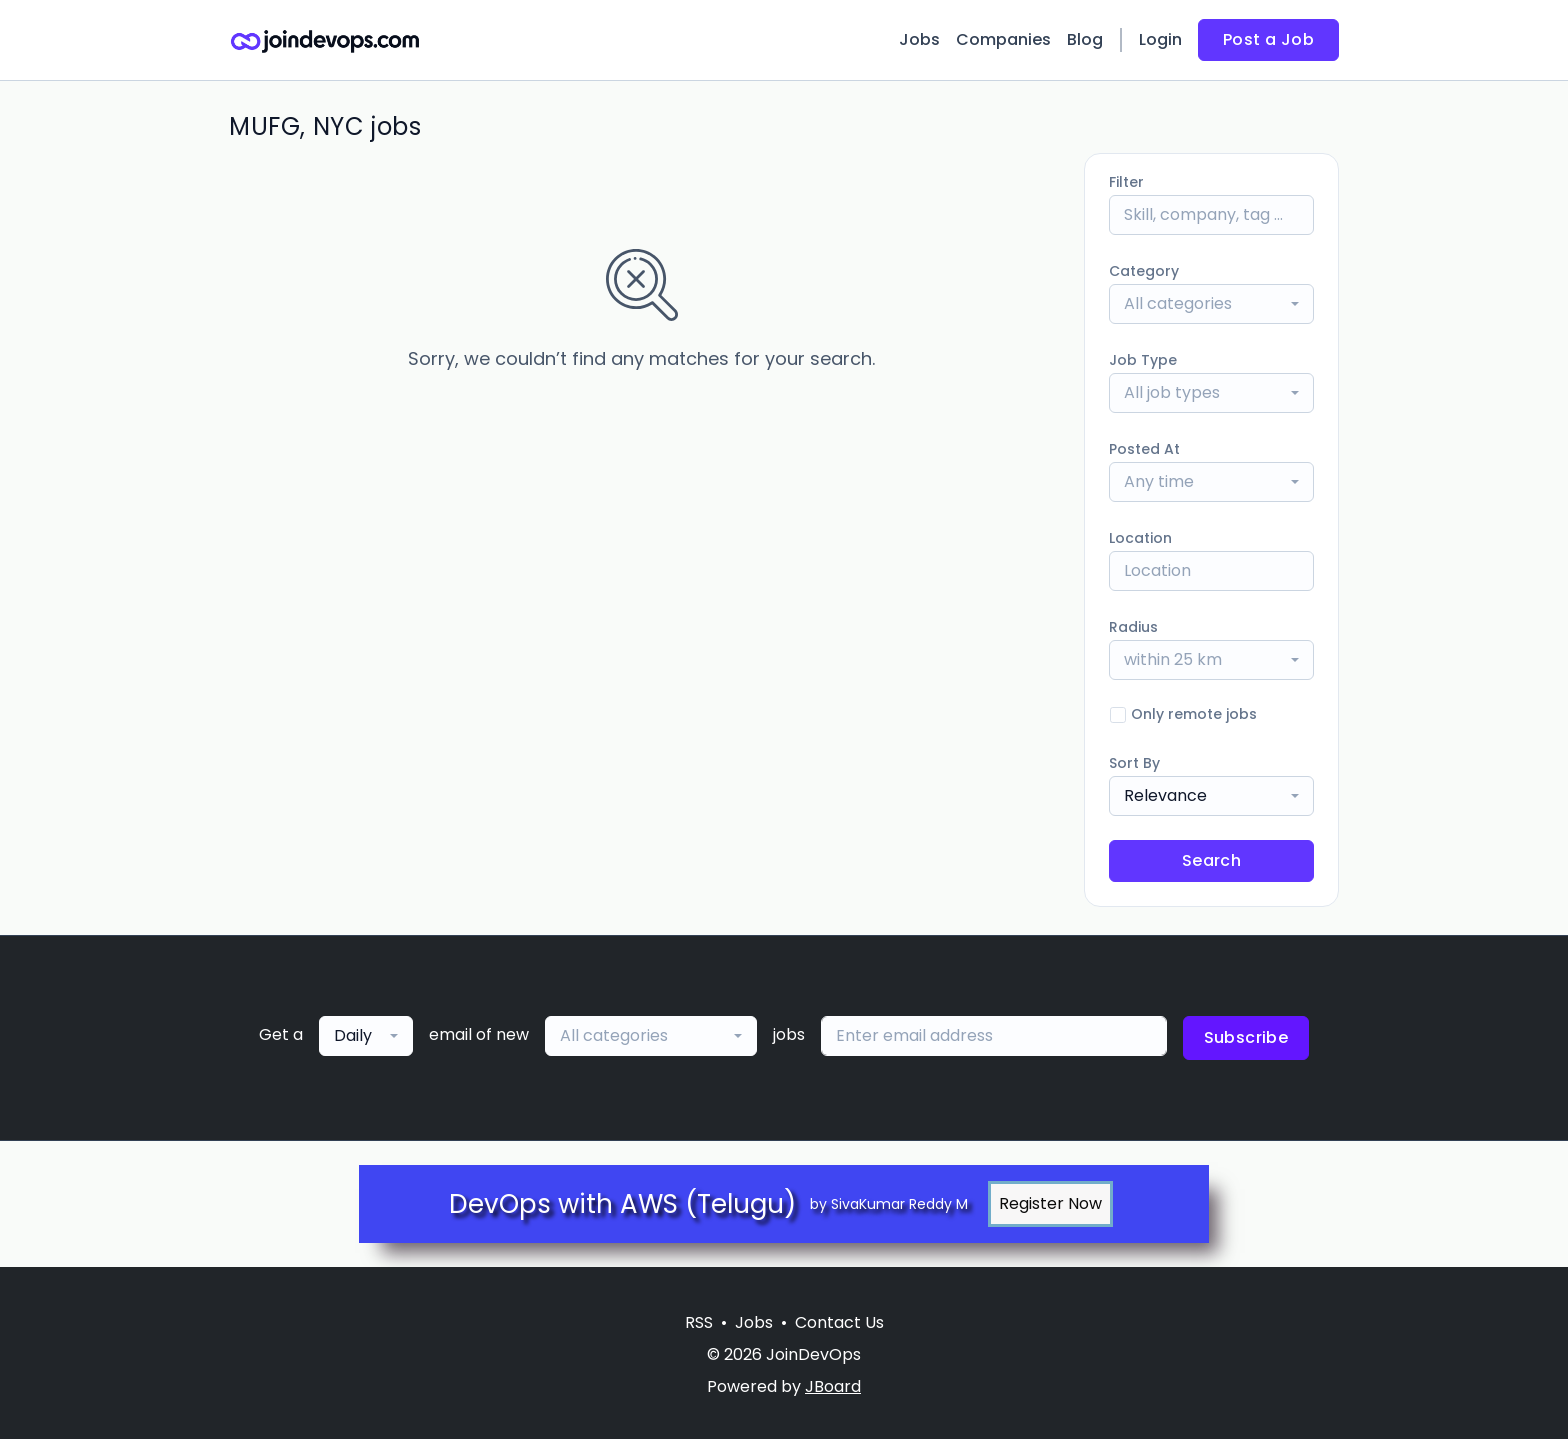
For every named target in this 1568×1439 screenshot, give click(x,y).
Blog (1085, 39)
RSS (699, 1322)
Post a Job (1268, 39)
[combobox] (1211, 304)
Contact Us (839, 1322)
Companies (1003, 39)
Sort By (1134, 763)
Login (1160, 39)
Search (1211, 860)
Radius (1133, 627)
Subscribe (1246, 1037)
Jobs (919, 39)
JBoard (833, 1386)
